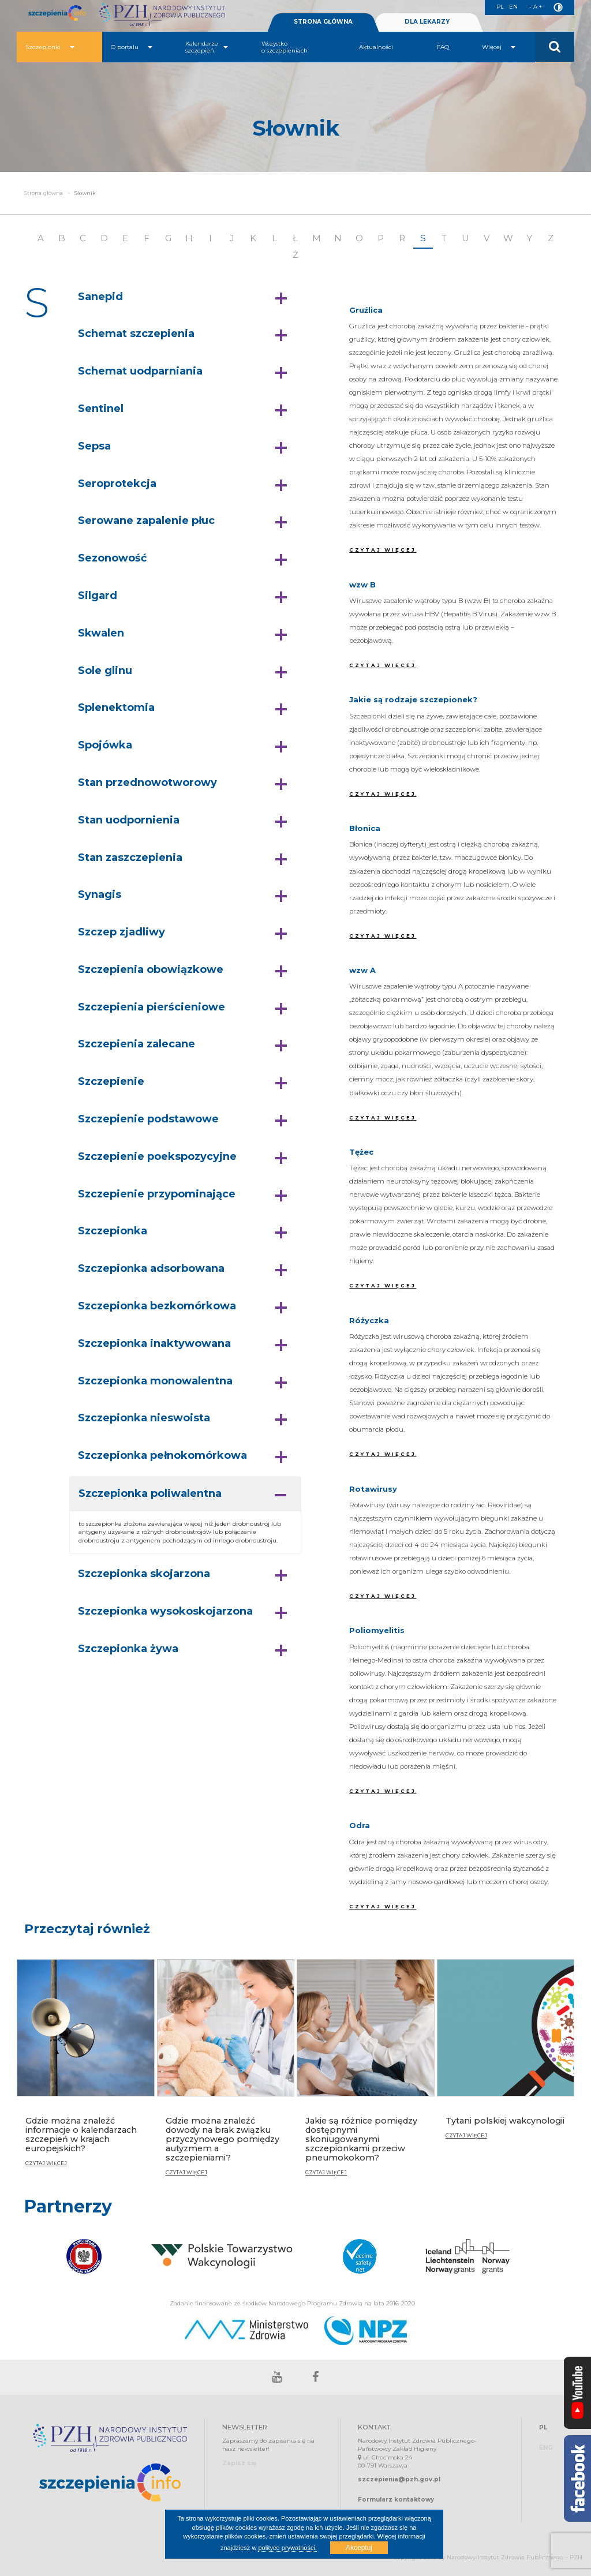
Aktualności (376, 47)
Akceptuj (359, 2548)
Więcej (498, 47)
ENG (545, 2447)
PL (500, 6)
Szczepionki (49, 47)
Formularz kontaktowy (396, 2499)
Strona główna (43, 193)
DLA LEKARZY (427, 21)
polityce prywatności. (287, 2547)
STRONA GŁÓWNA (323, 21)
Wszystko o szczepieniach (284, 47)
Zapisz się (239, 2463)
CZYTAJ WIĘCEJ (382, 550)
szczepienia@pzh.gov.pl (399, 2479)
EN (513, 6)
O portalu (131, 47)
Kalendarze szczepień (206, 47)
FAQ (443, 47)
